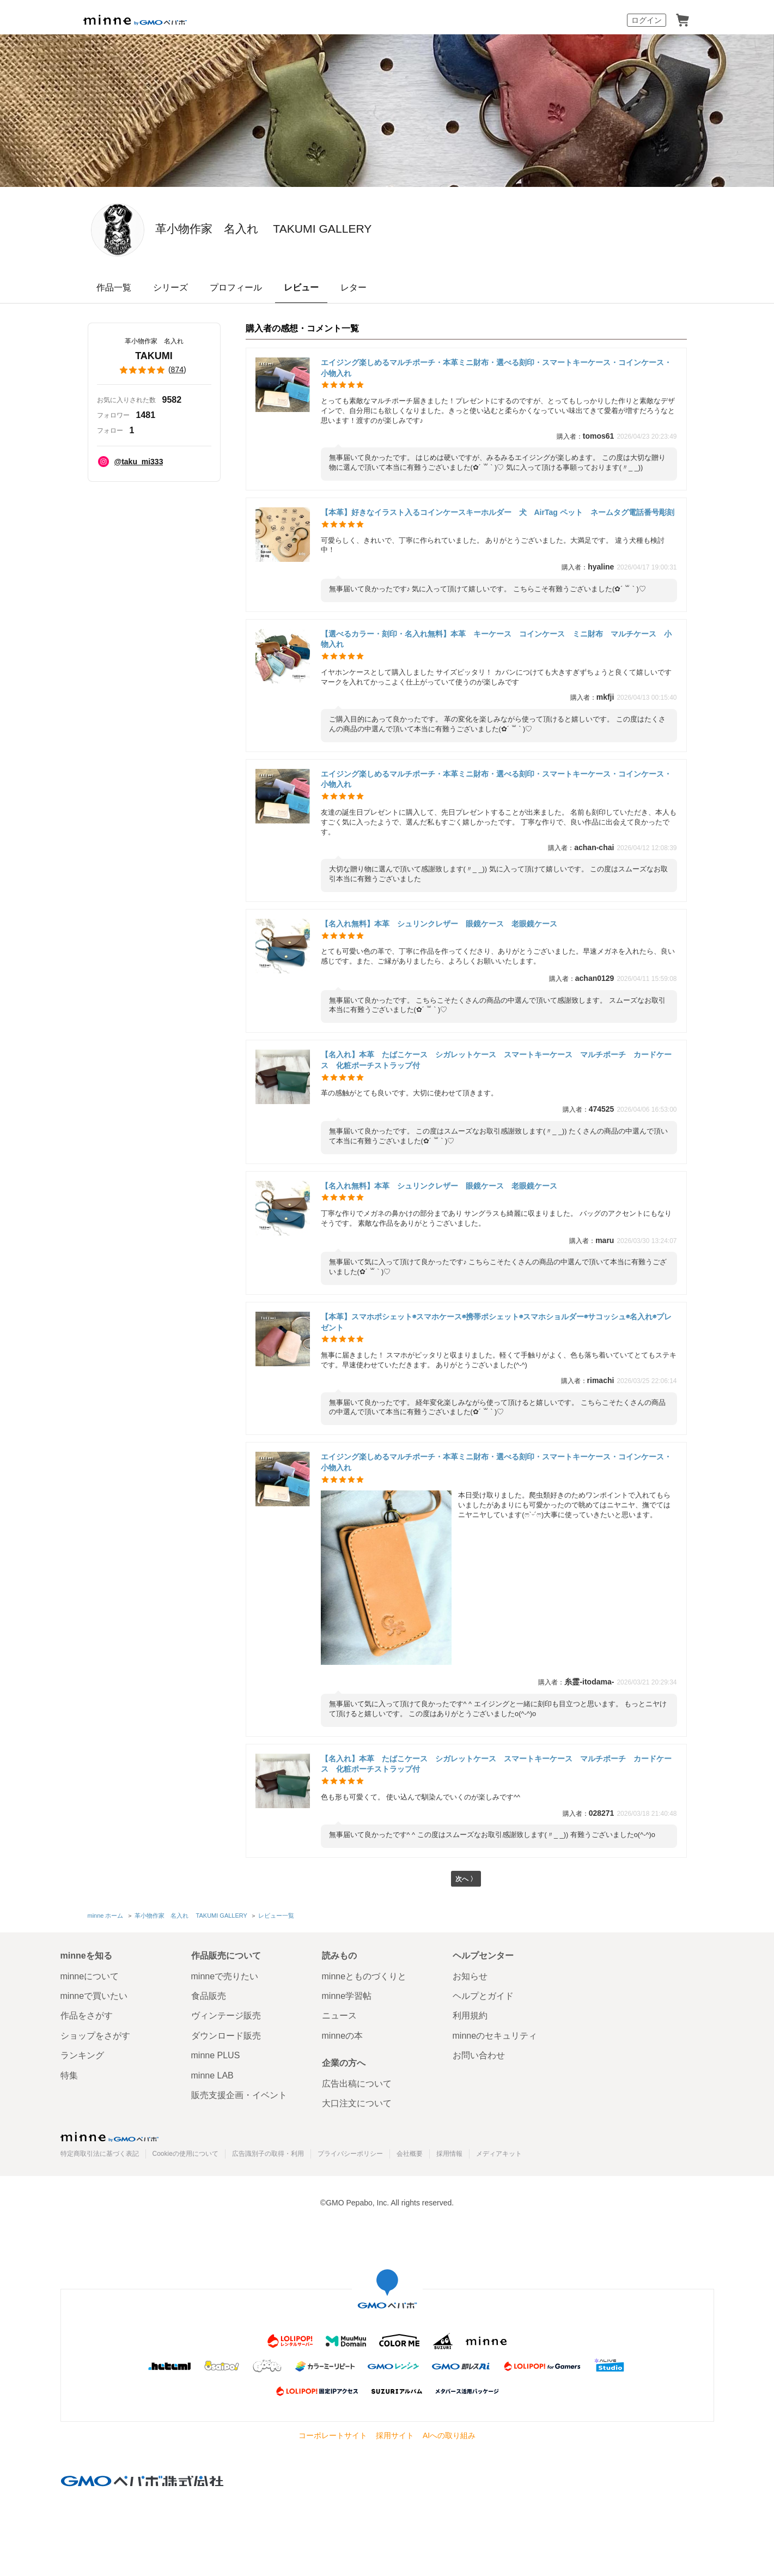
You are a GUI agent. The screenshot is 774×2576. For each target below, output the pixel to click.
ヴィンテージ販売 (226, 2016)
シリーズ (170, 287)
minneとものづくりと (364, 1976)
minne (109, 2137)
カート (682, 20)
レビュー (301, 287)
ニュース (339, 2016)
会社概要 (410, 2153)
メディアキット (499, 2153)
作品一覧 (113, 287)
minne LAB (212, 2075)
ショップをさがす (95, 2035)
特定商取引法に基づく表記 (99, 2153)
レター (353, 287)
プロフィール (236, 287)
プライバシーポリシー (350, 2153)
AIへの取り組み (449, 2435)
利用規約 (470, 2016)
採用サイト (395, 2435)
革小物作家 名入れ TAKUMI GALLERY (360, 229)
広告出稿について (357, 2083)
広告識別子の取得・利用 (268, 2153)
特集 (69, 2075)
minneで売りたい (225, 1976)
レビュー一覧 (275, 1917)
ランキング (82, 2055)
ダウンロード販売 (226, 2035)
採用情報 (449, 2153)
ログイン (646, 20)
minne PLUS (215, 2055)
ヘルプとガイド (483, 1996)
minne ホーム (106, 1917)
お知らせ (470, 1976)
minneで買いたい (94, 1996)
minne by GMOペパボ (135, 20)
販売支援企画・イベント (239, 2095)
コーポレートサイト (332, 2435)
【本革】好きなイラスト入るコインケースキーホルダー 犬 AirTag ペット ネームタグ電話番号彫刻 (497, 512)
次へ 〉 (466, 1879)
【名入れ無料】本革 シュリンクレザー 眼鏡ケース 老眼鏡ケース (439, 923)
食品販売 (208, 1996)
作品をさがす (86, 2016)
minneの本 (342, 2035)
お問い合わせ (479, 2055)
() (153, 370)
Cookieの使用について (185, 2153)
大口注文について (357, 2103)
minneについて (89, 1976)
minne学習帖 (347, 1996)
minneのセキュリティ (495, 2035)
